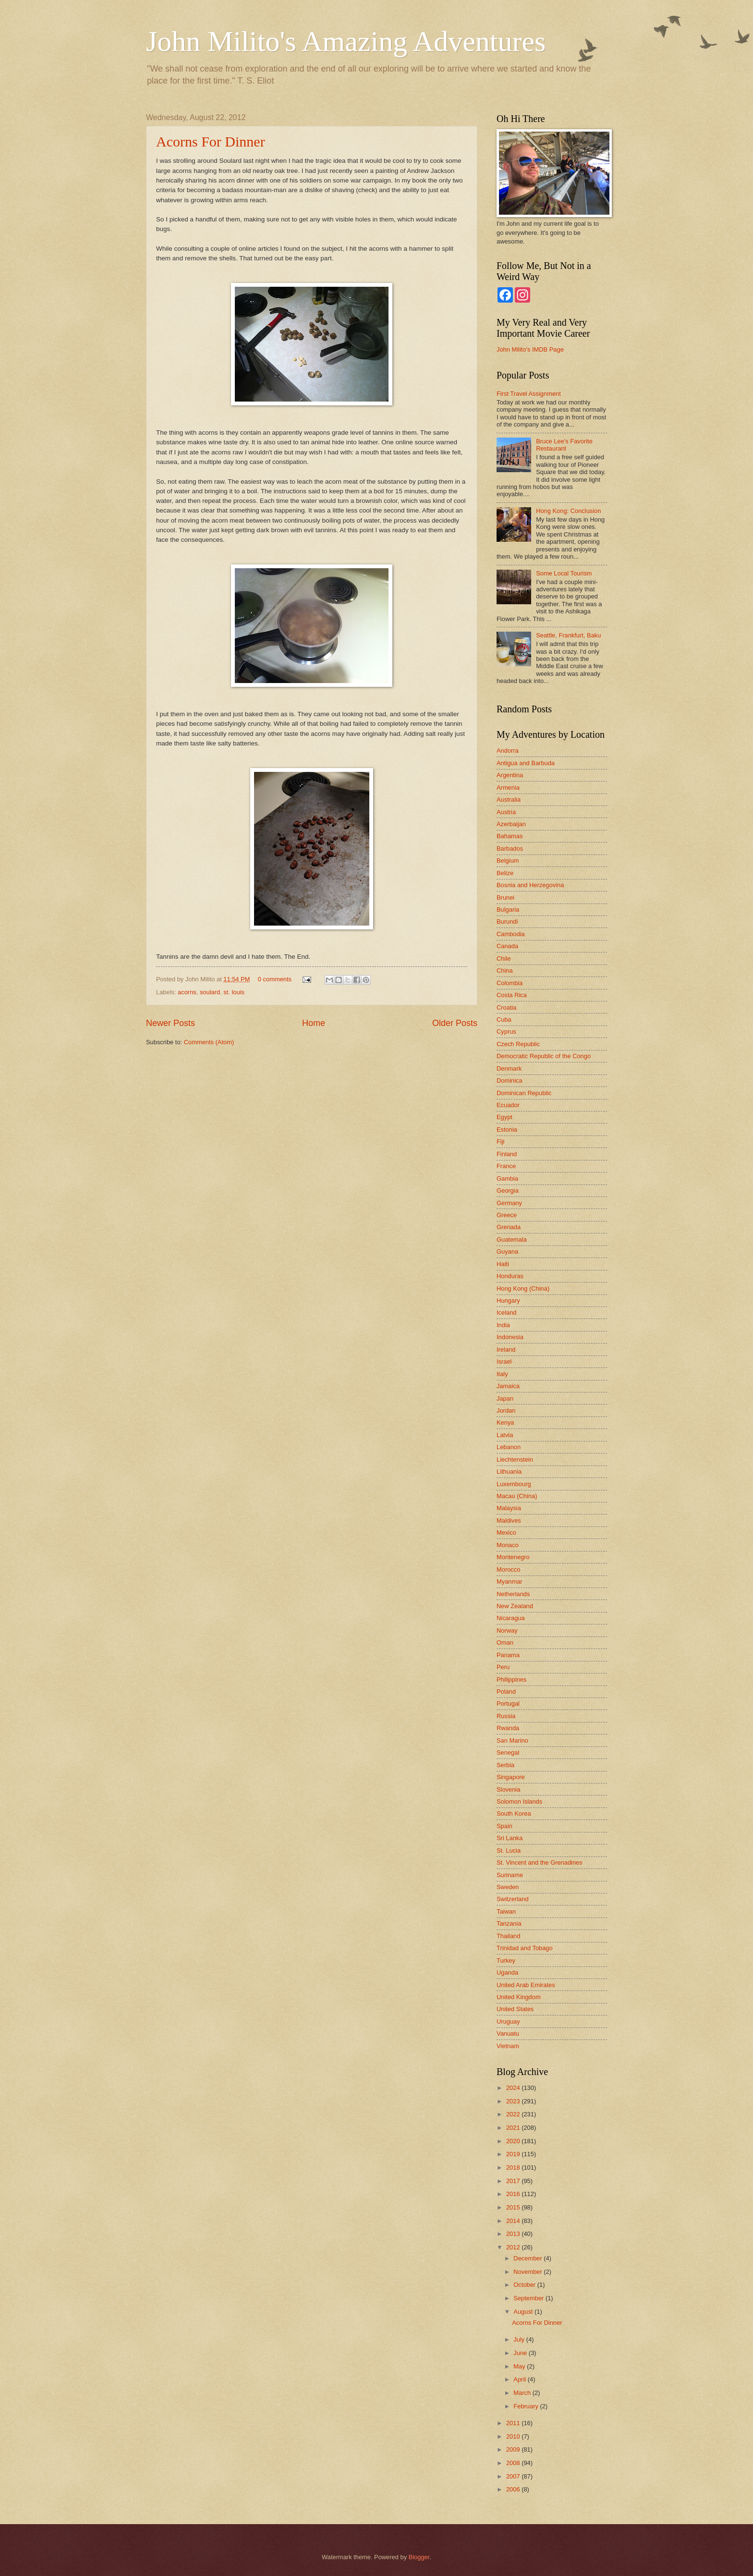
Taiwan (506, 1911)
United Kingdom (519, 1997)
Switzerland (513, 1899)
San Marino (512, 1740)
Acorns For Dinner (210, 141)
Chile (503, 958)
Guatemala (512, 1239)
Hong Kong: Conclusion (568, 510)
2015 (514, 2207)
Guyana (507, 1251)
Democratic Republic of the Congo (544, 1056)
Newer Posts (170, 1023)
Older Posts (454, 1023)
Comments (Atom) (209, 1042)
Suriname (510, 1875)
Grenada (509, 1227)
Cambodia (511, 934)
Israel (504, 1361)
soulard (210, 992)
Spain (504, 1826)
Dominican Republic (524, 1093)
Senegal (508, 1752)
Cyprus (506, 1031)
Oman (505, 1642)
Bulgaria (508, 909)
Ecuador (508, 1105)
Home (313, 1023)
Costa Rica (512, 995)
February (526, 2406)
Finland (507, 1154)
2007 (514, 2476)
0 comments (274, 979)
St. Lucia (509, 1850)
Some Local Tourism (564, 573)
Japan (505, 1398)
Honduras (510, 1276)
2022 (514, 2114)
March (522, 2392)
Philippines (511, 1679)
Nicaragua (511, 1618)
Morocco (508, 1569)
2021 (514, 2127)
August (523, 2311)
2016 (514, 2194)
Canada (507, 946)
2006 (514, 2489)
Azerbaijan (511, 824)
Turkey (506, 1960)
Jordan (506, 1410)
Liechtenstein (515, 1459)
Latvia (505, 1435)
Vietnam (508, 2046)
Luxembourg (514, 1484)
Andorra (508, 750)
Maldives (509, 1520)
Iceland (507, 1312)
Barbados (510, 848)
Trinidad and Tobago (525, 1948)
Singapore (511, 1777)
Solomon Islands (519, 1801)
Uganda (507, 1972)
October (525, 2284)
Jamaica (508, 1386)
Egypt (504, 1117)
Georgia (508, 1190)
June (521, 2352)
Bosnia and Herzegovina (530, 885)
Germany (509, 1203)
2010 (514, 2436)
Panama (508, 1655)
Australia (509, 799)
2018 (514, 2167)
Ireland (506, 1349)
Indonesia (510, 1337)
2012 (514, 2247)
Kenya (505, 1422)
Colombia (509, 983)
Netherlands (513, 1594)
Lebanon (509, 1447)
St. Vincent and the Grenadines (540, 1862)
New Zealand (515, 1606)
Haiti (503, 1264)
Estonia (507, 1129)
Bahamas (509, 836)
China (505, 970)
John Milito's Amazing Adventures (346, 41)
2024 (514, 2087)
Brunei (505, 897)
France (506, 1166)
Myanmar (509, 1581)
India (503, 1325)
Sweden (508, 1887)
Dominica (509, 1080)
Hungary (508, 1300)
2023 (514, 2101)
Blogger (419, 2557)
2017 (514, 2181)
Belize (505, 873)
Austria (506, 812)
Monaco (508, 1545)
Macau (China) (517, 1496)
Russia (506, 1716)
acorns (187, 992)
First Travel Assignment (529, 393)
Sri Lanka (509, 1838)
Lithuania (509, 1471)
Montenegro (513, 1557)
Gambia (507, 1178)
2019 (514, 2154)
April (520, 2379)
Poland (506, 1691)
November (528, 2271)
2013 (514, 2233)
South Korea (514, 1813)
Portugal (508, 1703)
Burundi (507, 921)
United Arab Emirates (526, 1985)
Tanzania (509, 1923)
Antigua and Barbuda (526, 763)
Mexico (506, 1532)
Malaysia (509, 1508)
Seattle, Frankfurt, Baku (568, 635)
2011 (514, 2423)
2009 (514, 2449)
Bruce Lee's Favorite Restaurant (564, 445)
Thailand (508, 1936)
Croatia (507, 1007)
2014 (514, 2220)
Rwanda (508, 1728)
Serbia (505, 1765)
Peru (503, 1667)
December (528, 2258)
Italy (502, 1374)
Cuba (504, 1019)
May (520, 2366)
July (519, 2339)
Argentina (510, 775)
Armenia (508, 787)
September (529, 2298)
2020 (514, 2141)
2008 (514, 2462)
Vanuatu (508, 2033)
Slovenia (508, 1789)
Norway (507, 1630)
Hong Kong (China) (523, 1288)
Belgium (508, 860)
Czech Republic (518, 1044)
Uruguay (508, 2021)
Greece (507, 1215)
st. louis (233, 992)
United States (515, 2009)
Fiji (500, 1141)
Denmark (509, 1068)
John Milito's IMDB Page (530, 349)
